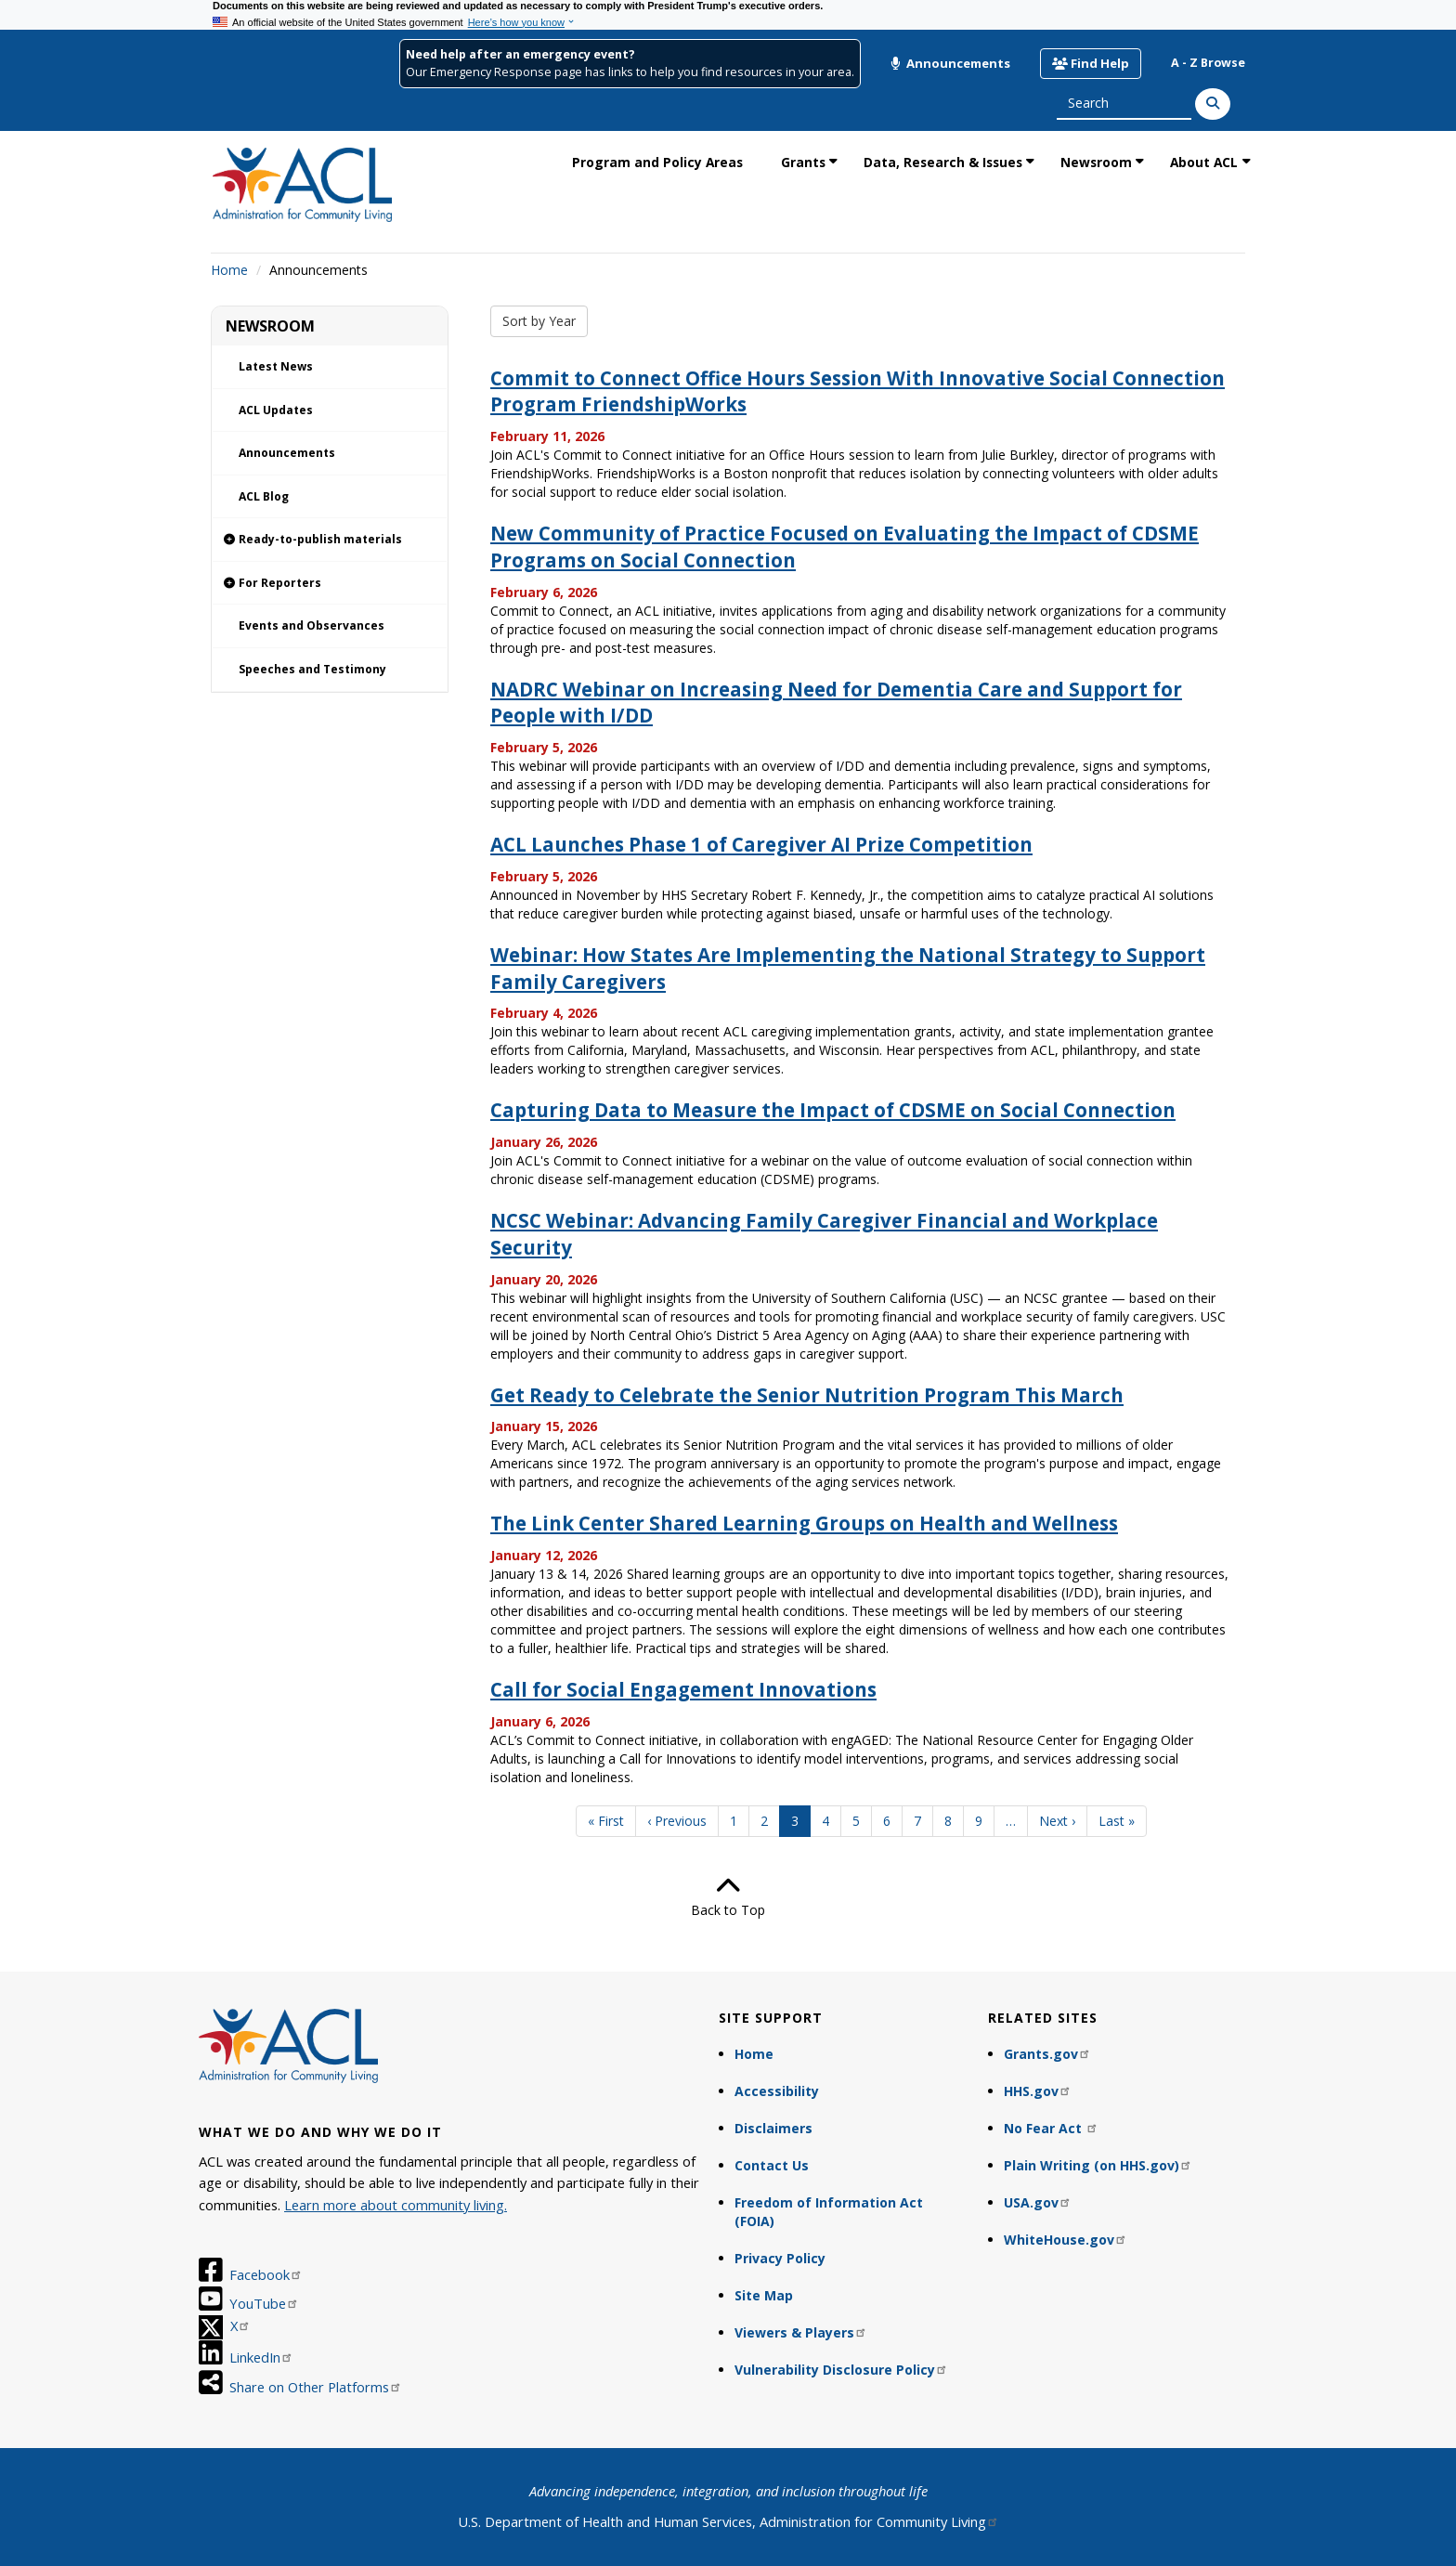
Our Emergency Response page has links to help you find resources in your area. (630, 72)
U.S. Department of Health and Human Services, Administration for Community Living (728, 2521)
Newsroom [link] (1096, 162)
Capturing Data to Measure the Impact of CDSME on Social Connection (833, 1110)
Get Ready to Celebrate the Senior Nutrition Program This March (807, 1395)
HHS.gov (1038, 2091)
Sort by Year (539, 321)
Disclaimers (773, 2128)
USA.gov (1038, 2202)
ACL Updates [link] (276, 410)
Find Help (1090, 63)
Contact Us (771, 2165)
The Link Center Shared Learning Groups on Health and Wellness (804, 1523)
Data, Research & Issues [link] (943, 162)
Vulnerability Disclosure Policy (841, 2369)
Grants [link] (803, 162)
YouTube (264, 2303)
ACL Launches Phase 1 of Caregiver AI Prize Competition (761, 844)
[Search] (1212, 104)
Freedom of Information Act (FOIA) (828, 2212)
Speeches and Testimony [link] (312, 669)
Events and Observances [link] (311, 625)
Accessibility (776, 2091)
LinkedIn (261, 2357)
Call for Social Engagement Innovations (683, 1689)
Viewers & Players (800, 2332)
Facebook (266, 2274)
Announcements (949, 63)
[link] (330, 540)
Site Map (763, 2295)
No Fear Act (1051, 2128)
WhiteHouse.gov (1065, 2239)
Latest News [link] (276, 366)
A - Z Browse (1208, 63)
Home (229, 270)
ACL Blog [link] (264, 496)
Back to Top (728, 1896)
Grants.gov (1047, 2054)
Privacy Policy (780, 2258)
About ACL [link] (1204, 162)
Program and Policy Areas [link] (657, 162)
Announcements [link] (287, 453)
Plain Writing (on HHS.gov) (1098, 2165)
